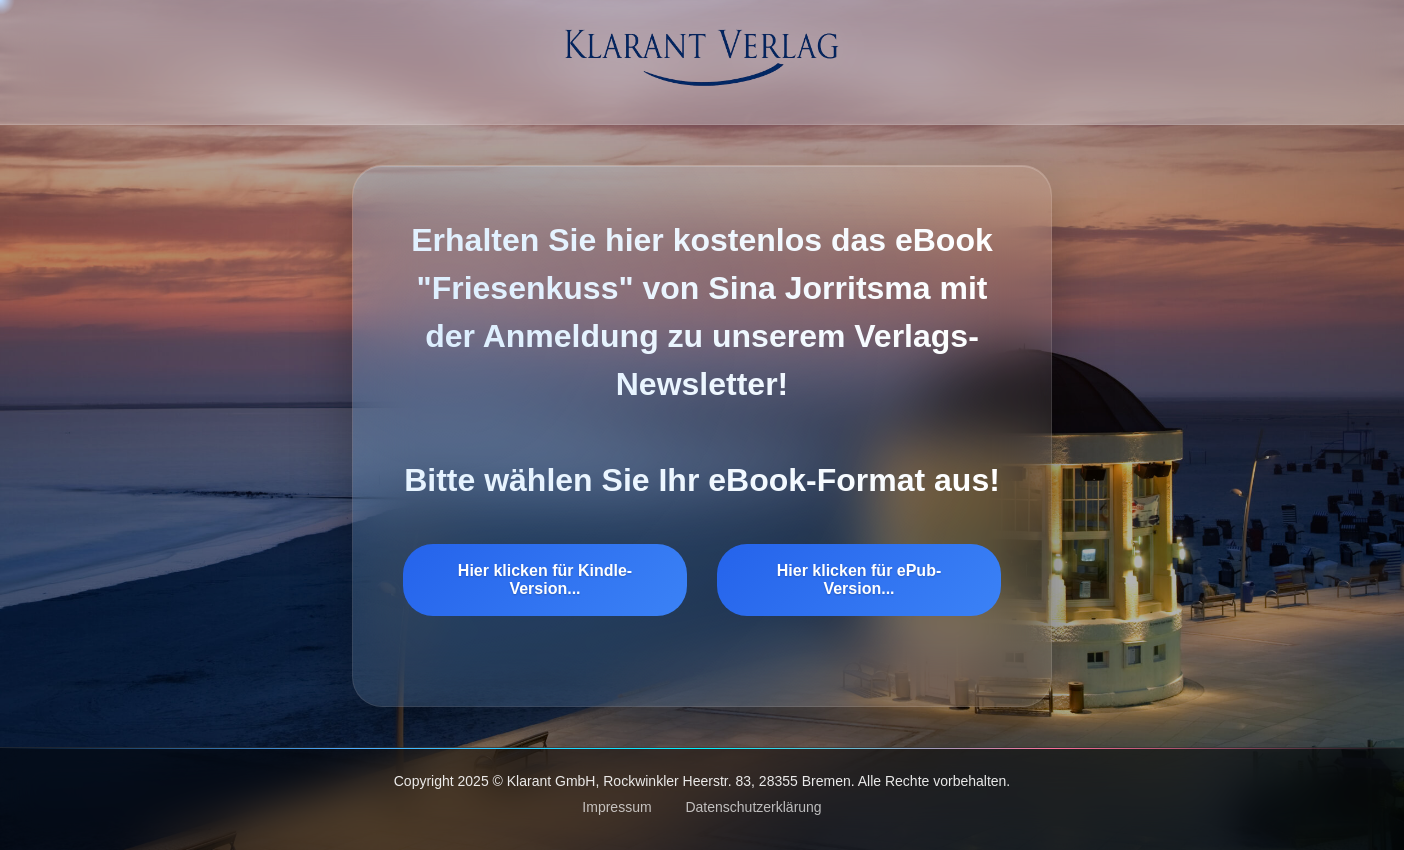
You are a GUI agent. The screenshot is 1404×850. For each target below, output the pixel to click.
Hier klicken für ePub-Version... (859, 579)
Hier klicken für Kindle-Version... (545, 579)
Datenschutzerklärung (753, 807)
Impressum (616, 807)
